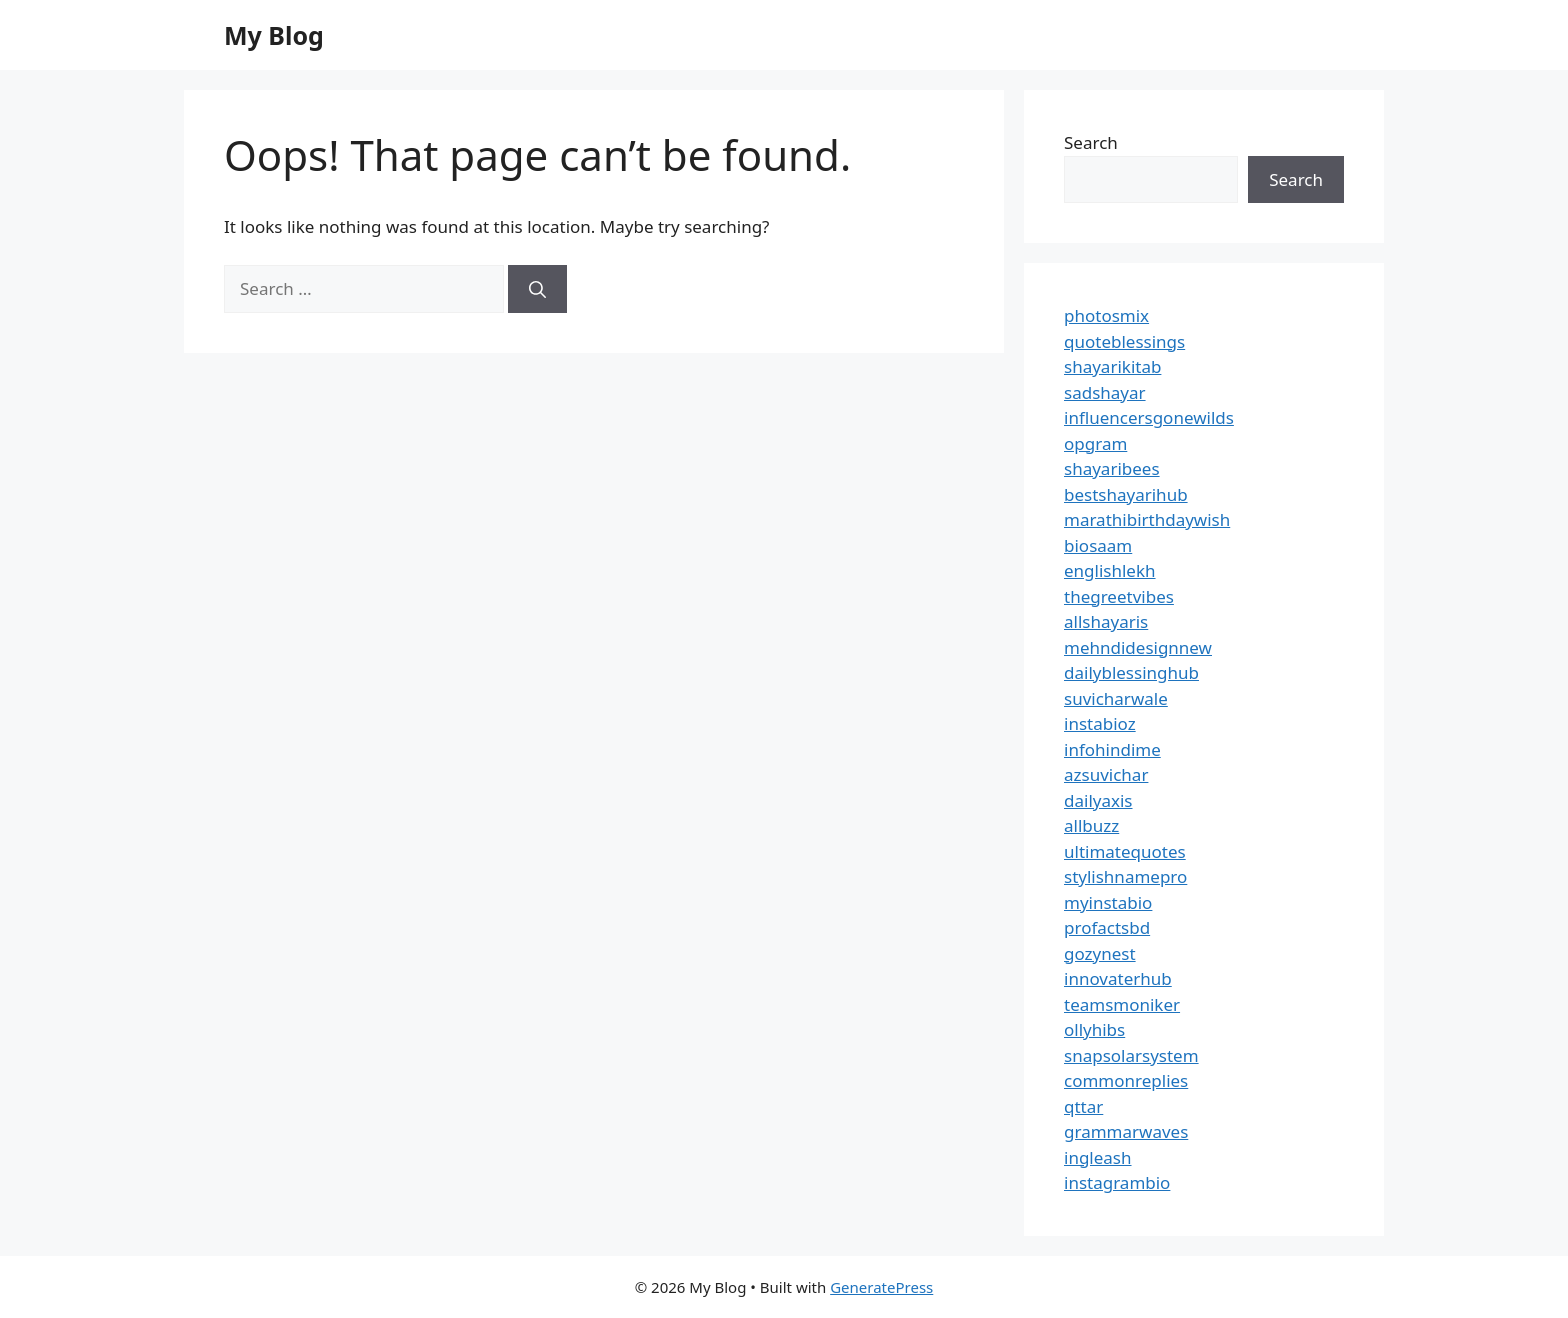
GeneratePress (881, 1287)
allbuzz (1091, 825)
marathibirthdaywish (1147, 519)
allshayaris (1106, 621)
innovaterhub (1118, 978)
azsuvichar (1106, 774)
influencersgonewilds (1149, 417)
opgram (1095, 443)
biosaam (1098, 545)
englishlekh (1110, 570)
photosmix (1106, 315)
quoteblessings (1124, 341)
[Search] (537, 289)
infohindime (1112, 749)
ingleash (1098, 1157)
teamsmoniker (1122, 1004)
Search (1091, 142)
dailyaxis (1098, 800)
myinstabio (1108, 902)
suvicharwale (1116, 698)
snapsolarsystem (1131, 1055)
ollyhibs (1094, 1029)
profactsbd (1107, 927)
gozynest (1100, 953)
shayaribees (1112, 468)
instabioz (1100, 723)
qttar (1083, 1106)
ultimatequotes (1125, 851)
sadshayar (1105, 392)
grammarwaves (1126, 1131)
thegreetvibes (1119, 596)
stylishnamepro (1125, 876)
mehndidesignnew (1138, 647)
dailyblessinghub (1131, 672)
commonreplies (1126, 1080)
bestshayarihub (1126, 494)
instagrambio (1117, 1182)
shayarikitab (1112, 366)
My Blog (274, 35)
